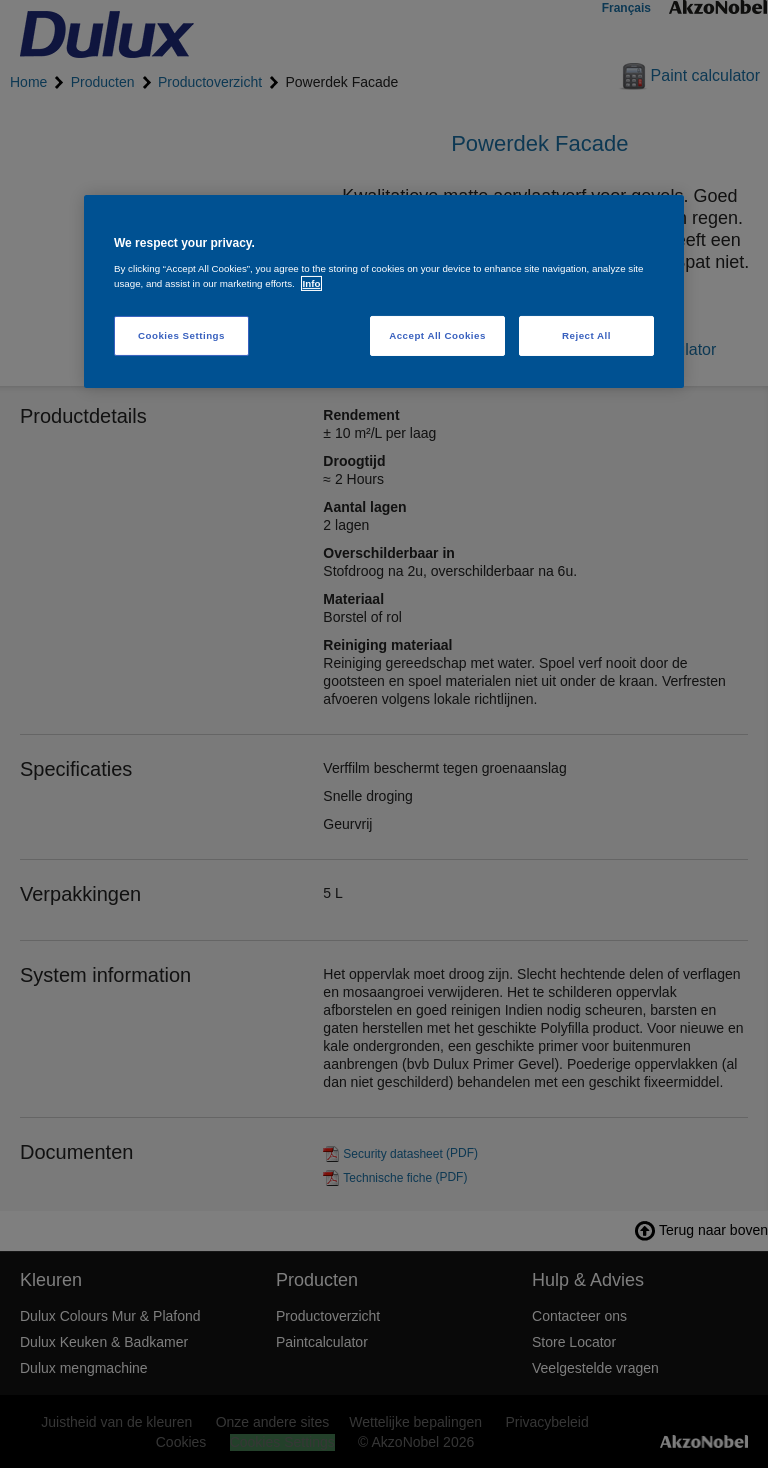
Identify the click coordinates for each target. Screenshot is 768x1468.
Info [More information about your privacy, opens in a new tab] (312, 283)
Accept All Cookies (437, 335)
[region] (384, 291)
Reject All (586, 335)
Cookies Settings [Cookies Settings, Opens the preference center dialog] (181, 335)
